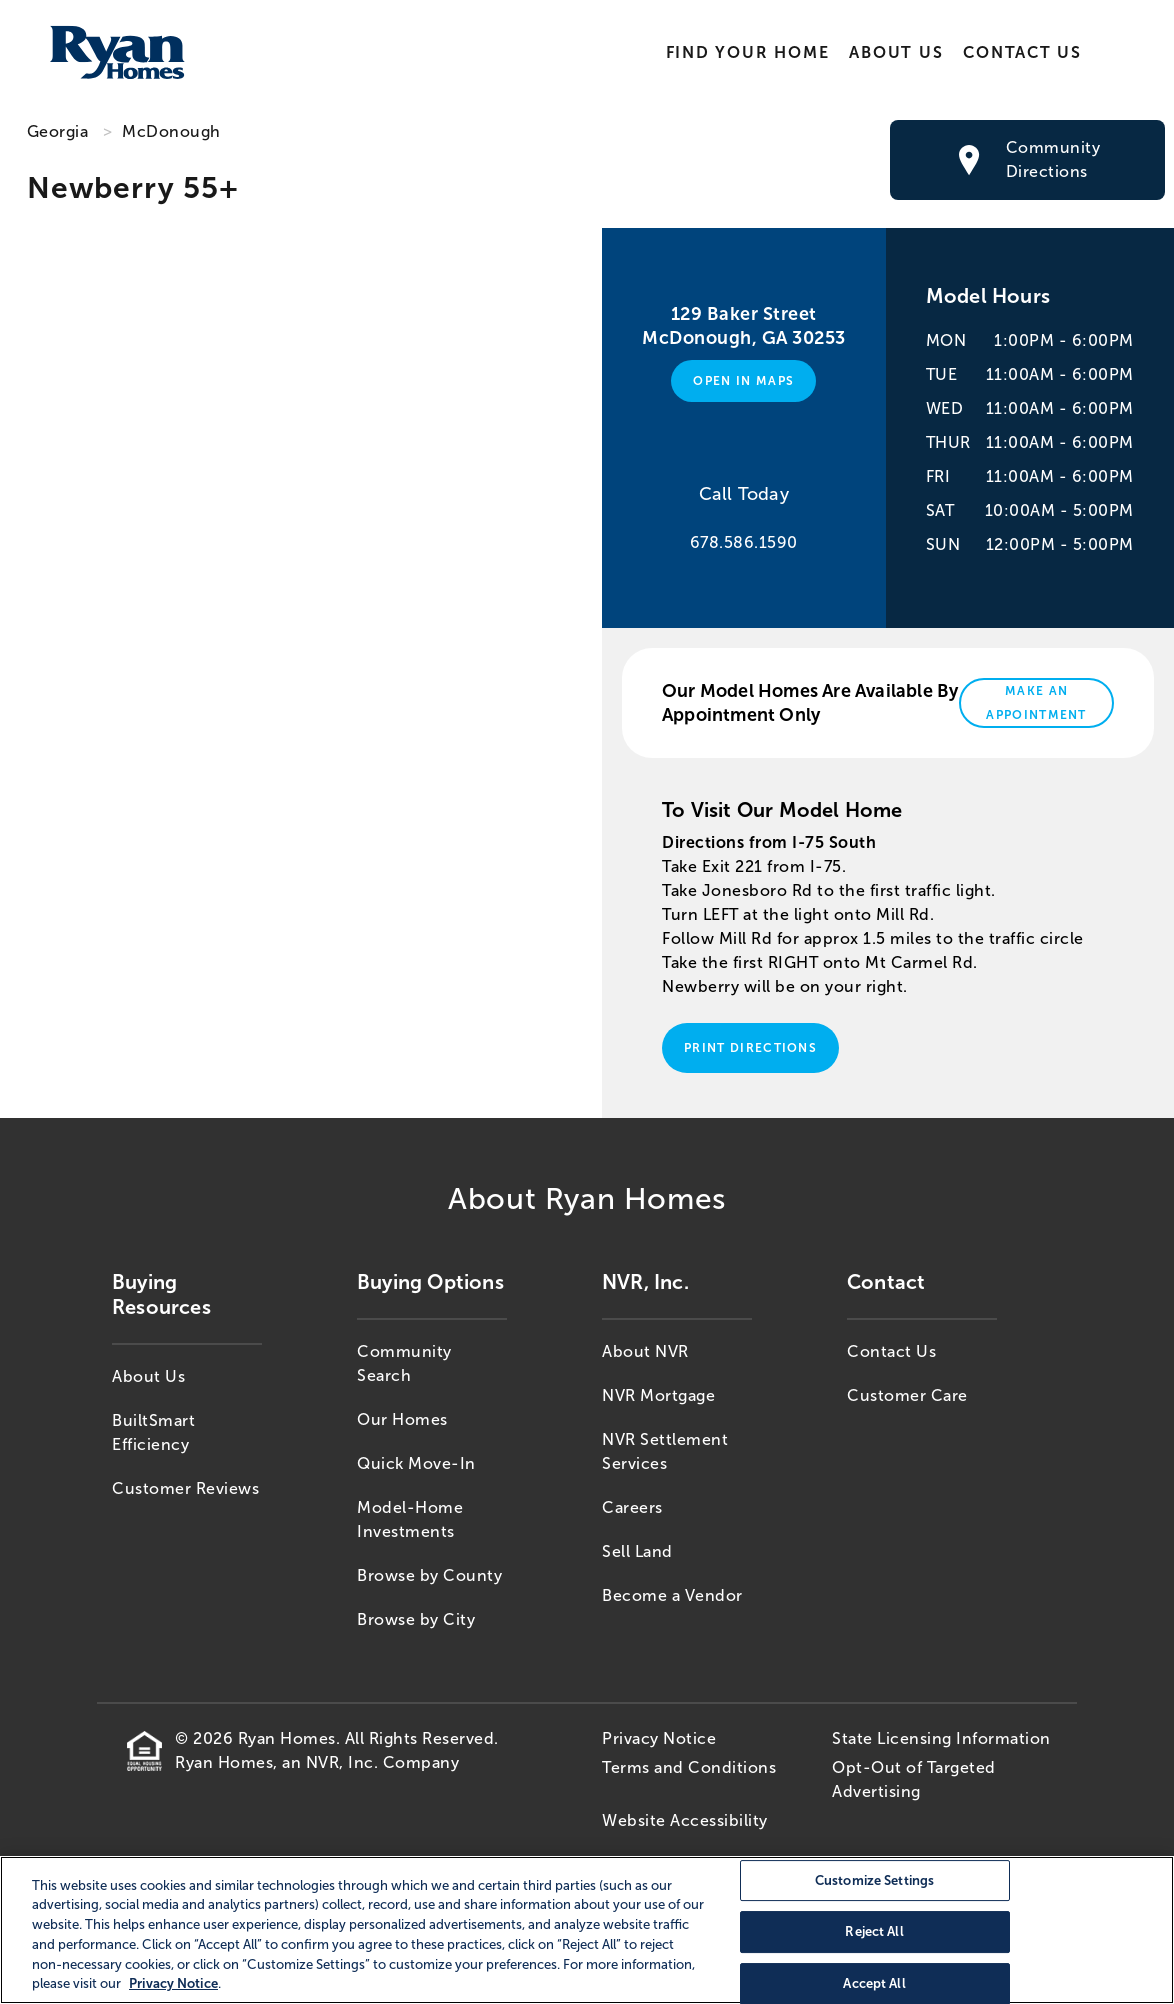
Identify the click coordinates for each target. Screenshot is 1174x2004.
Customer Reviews (185, 1488)
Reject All (874, 1931)
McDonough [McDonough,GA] (171, 131)
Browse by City (416, 1619)
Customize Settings (874, 1880)
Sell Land (637, 1551)
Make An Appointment (1036, 703)
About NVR (645, 1351)
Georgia (58, 131)
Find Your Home (747, 52)
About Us (896, 52)
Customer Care (907, 1395)
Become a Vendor (672, 1595)
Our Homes (402, 1419)
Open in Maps (743, 381)
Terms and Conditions (689, 1767)
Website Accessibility (685, 1820)
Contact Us (1022, 52)
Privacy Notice (659, 1738)
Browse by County (429, 1575)
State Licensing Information (941, 1738)
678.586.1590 (744, 542)
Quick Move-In (416, 1463)
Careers (632, 1507)
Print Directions (750, 1048)
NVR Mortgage (658, 1395)
